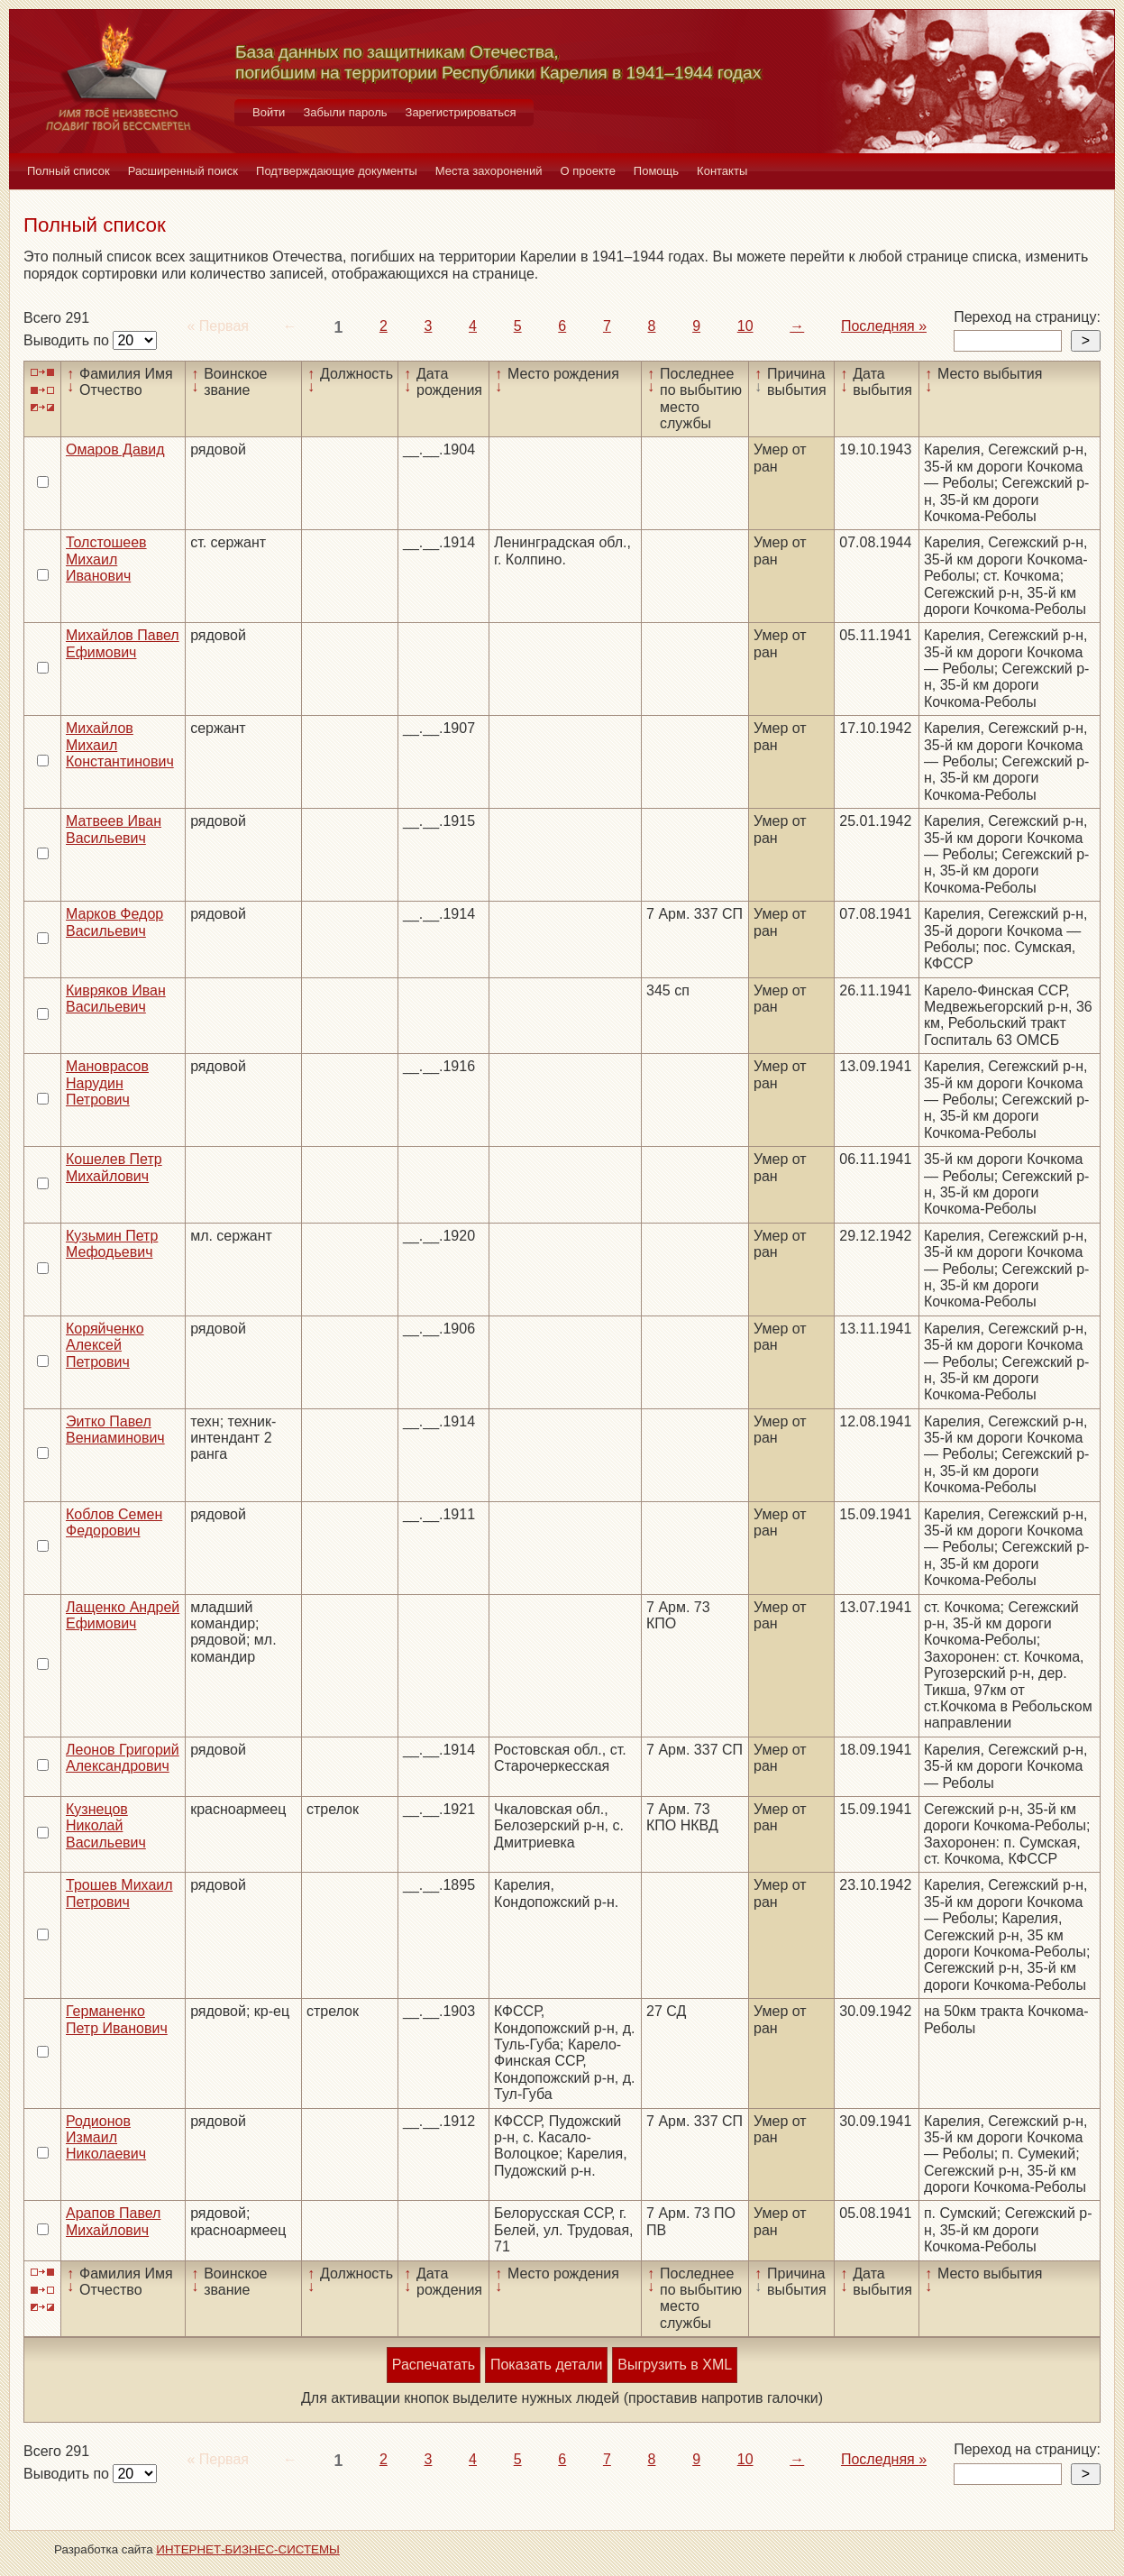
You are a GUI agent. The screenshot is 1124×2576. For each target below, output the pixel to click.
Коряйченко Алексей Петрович (105, 1345)
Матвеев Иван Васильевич (113, 829)
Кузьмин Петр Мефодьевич (112, 1244)
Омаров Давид (115, 449)
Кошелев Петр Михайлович (114, 1167)
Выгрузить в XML (674, 2364)
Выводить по (68, 340)
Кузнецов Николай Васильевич (106, 1825)
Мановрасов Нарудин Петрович (107, 1083)
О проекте (588, 171)
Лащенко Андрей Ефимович (122, 1615)
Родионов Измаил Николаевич (106, 2137)
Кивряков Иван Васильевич (116, 998)
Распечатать (433, 2364)
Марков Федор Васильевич (114, 922)
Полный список (68, 171)
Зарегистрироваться (461, 112)
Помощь (656, 171)
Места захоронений (489, 171)
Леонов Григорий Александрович (122, 1758)
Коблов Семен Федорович (114, 1522)
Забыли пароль (345, 112)
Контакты (722, 171)
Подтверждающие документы (336, 171)
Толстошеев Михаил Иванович (106, 559)
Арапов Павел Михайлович (113, 2221)
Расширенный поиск (183, 171)
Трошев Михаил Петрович (119, 1893)
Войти (268, 112)
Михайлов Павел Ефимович (122, 643)
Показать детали (546, 2364)
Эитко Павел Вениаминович (115, 1429)
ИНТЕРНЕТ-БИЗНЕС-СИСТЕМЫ (248, 2549)
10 (745, 326)
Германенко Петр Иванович (117, 2019)
